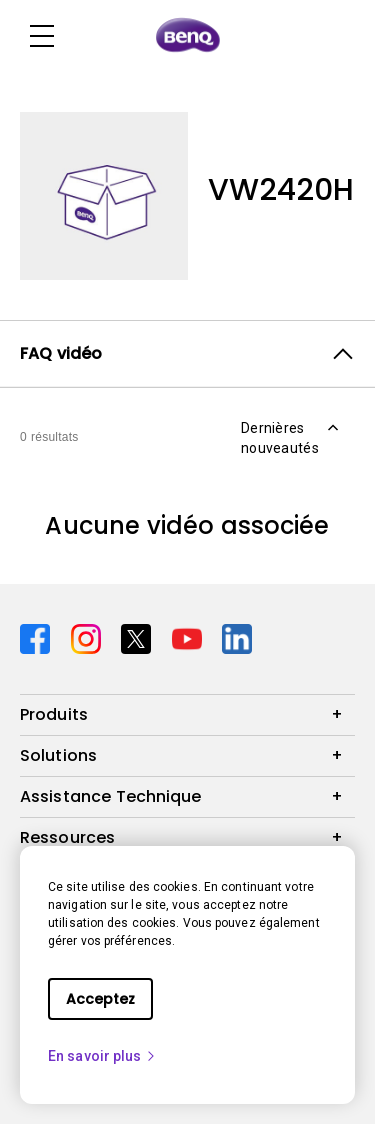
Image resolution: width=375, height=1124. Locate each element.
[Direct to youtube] (189, 637)
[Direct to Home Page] (188, 36)
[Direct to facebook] (37, 637)
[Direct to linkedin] (237, 637)
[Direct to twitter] (138, 637)
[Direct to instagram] (88, 637)
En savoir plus (102, 1056)
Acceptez (100, 999)
